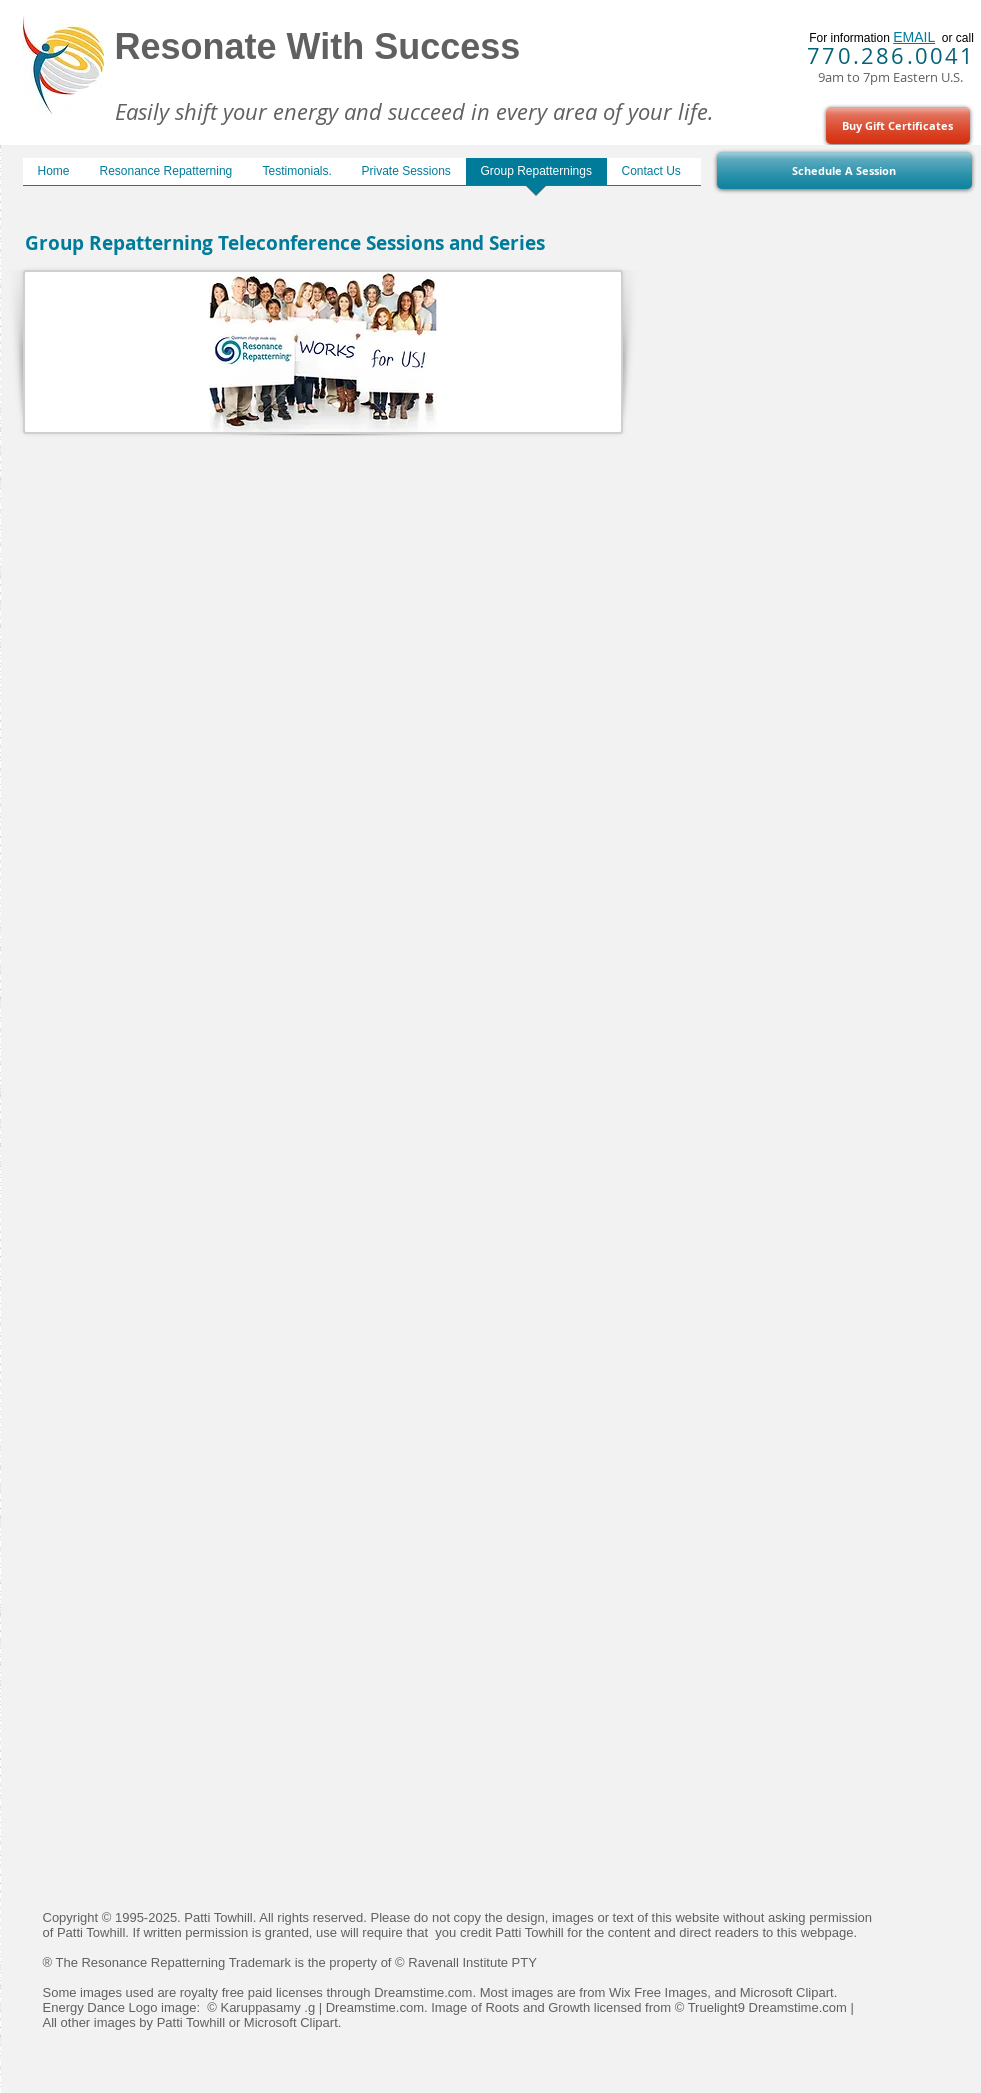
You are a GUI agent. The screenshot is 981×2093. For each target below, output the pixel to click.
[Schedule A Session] (844, 170)
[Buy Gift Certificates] (898, 125)
